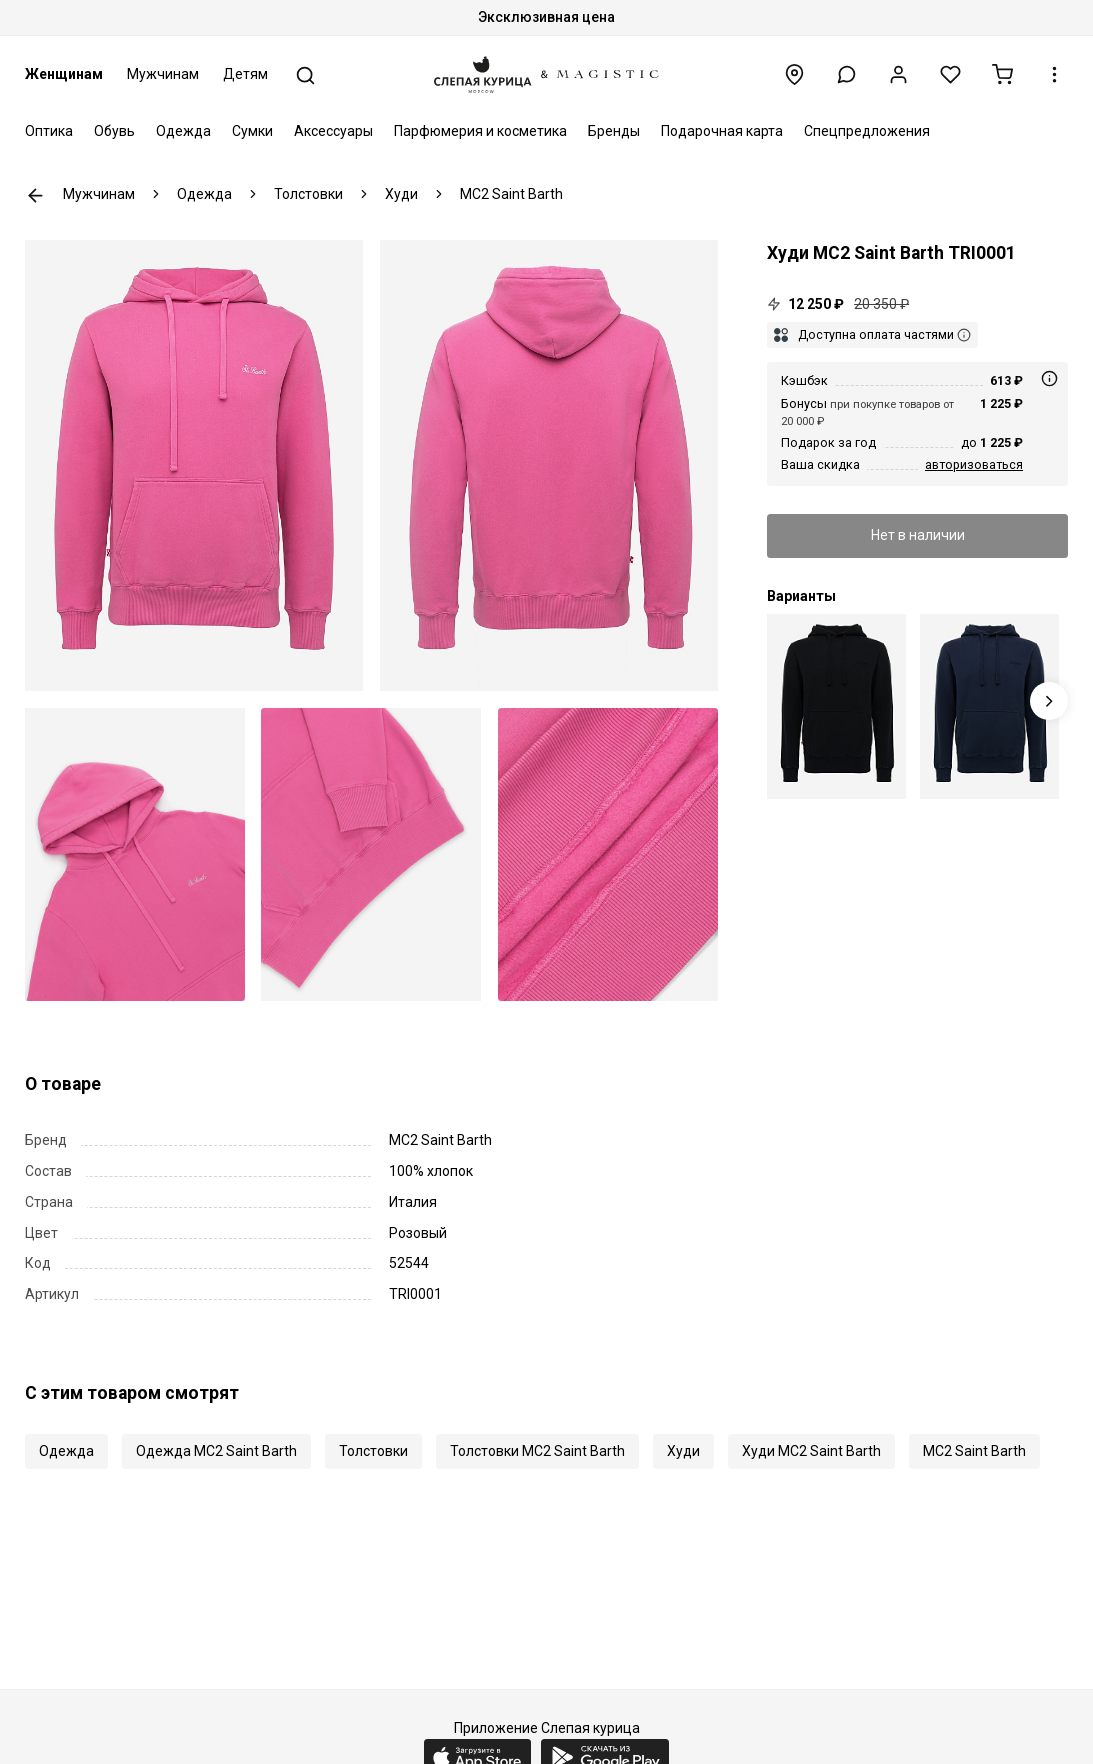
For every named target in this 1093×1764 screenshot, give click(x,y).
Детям (245, 74)
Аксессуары (333, 131)
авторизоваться (974, 464)
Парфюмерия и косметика (480, 131)
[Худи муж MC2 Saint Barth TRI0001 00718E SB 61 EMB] (989, 706)
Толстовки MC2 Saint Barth (537, 1451)
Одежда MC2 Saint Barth (216, 1451)
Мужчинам (163, 74)
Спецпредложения (867, 131)
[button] (846, 74)
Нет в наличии (918, 535)
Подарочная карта (722, 131)
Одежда (183, 131)
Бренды (614, 131)
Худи (683, 1451)
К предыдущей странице (35, 195)
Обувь (114, 131)
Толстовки (373, 1451)
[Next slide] (1049, 701)
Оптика (49, 131)
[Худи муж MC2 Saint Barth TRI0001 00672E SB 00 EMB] (836, 706)
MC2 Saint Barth (974, 1451)
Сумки (252, 131)
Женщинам (64, 74)
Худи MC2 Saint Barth (811, 1451)
